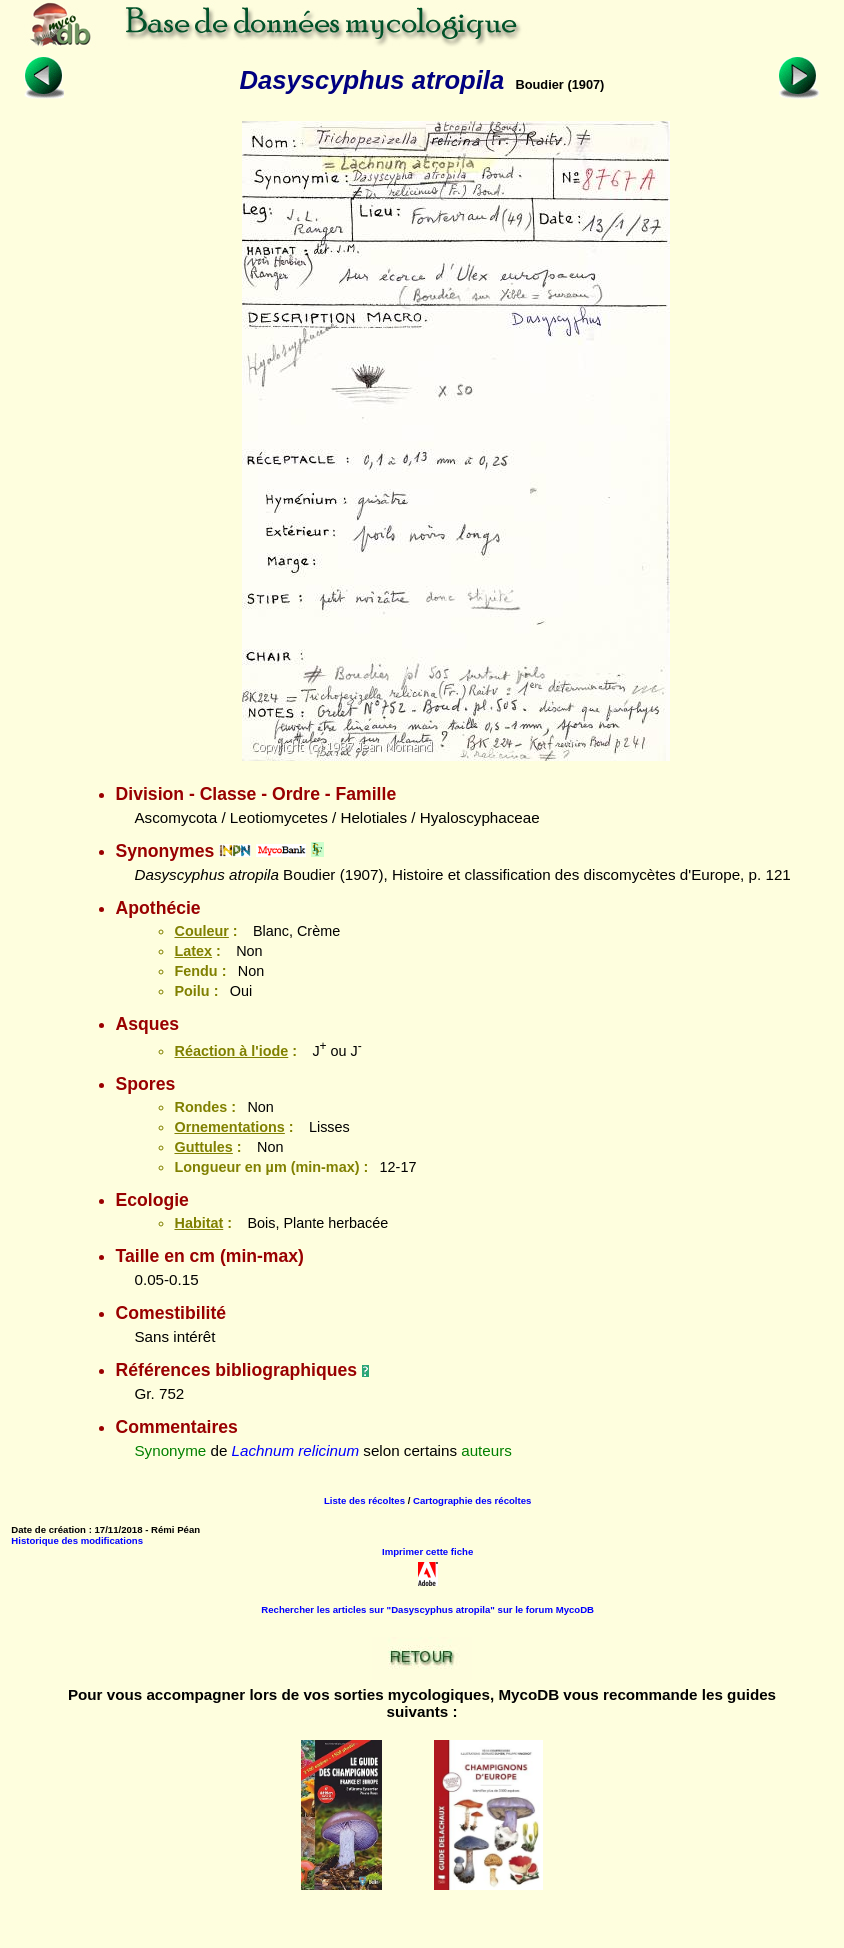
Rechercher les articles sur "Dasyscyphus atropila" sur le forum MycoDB (427, 1609)
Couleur (201, 931)
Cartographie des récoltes (472, 1500)
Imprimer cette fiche (427, 1551)
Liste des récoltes (364, 1500)
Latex (193, 951)
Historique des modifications (77, 1540)
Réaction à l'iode (231, 1051)
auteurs (486, 1450)
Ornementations (229, 1127)
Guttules (203, 1147)
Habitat (198, 1223)
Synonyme (170, 1450)
